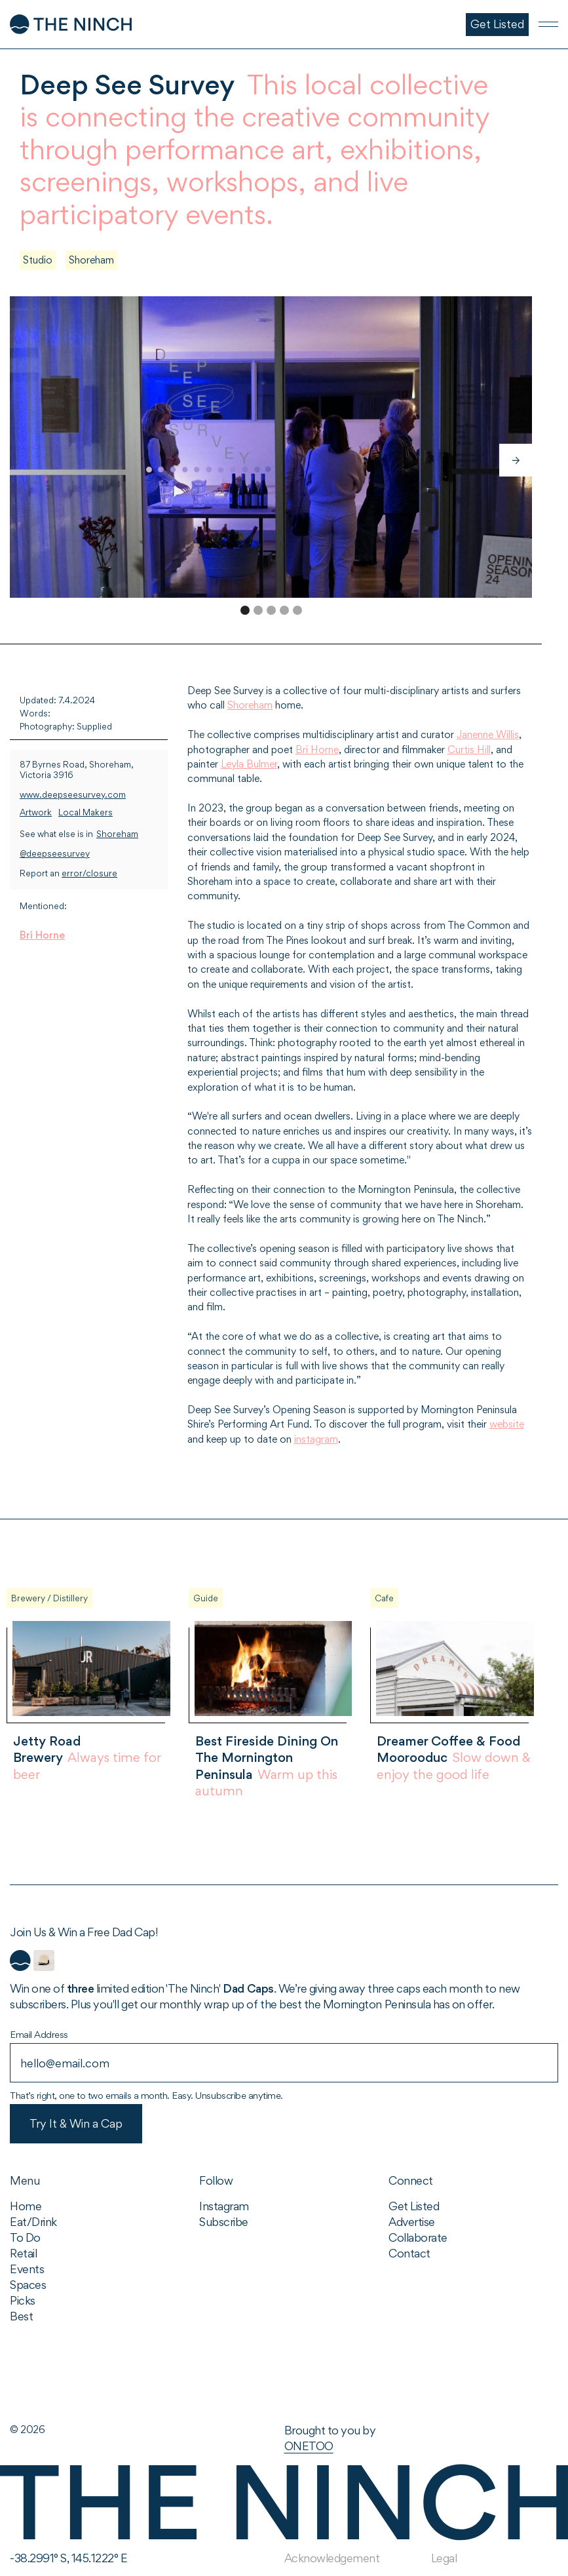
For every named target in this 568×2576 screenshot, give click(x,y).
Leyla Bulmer (249, 764)
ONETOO (308, 2446)
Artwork (36, 812)
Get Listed (413, 2206)
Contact (409, 2253)
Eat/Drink (33, 2222)
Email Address (39, 2034)
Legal (444, 2558)
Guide (205, 1598)
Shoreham (91, 260)
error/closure (89, 873)
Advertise (411, 2222)
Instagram (224, 2206)
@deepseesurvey (55, 854)
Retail (23, 2253)
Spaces (28, 2285)
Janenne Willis (488, 734)
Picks (22, 2300)
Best (21, 2316)
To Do (25, 2237)
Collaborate (417, 2237)
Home (25, 2206)
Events (27, 2269)
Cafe (384, 1598)
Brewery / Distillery (49, 1598)
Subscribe (223, 2222)
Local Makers (85, 812)
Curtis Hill (469, 749)
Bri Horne (42, 935)
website (506, 1424)
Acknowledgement (332, 2558)
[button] (515, 460)
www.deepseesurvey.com (73, 795)
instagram (316, 1439)
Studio (37, 260)
